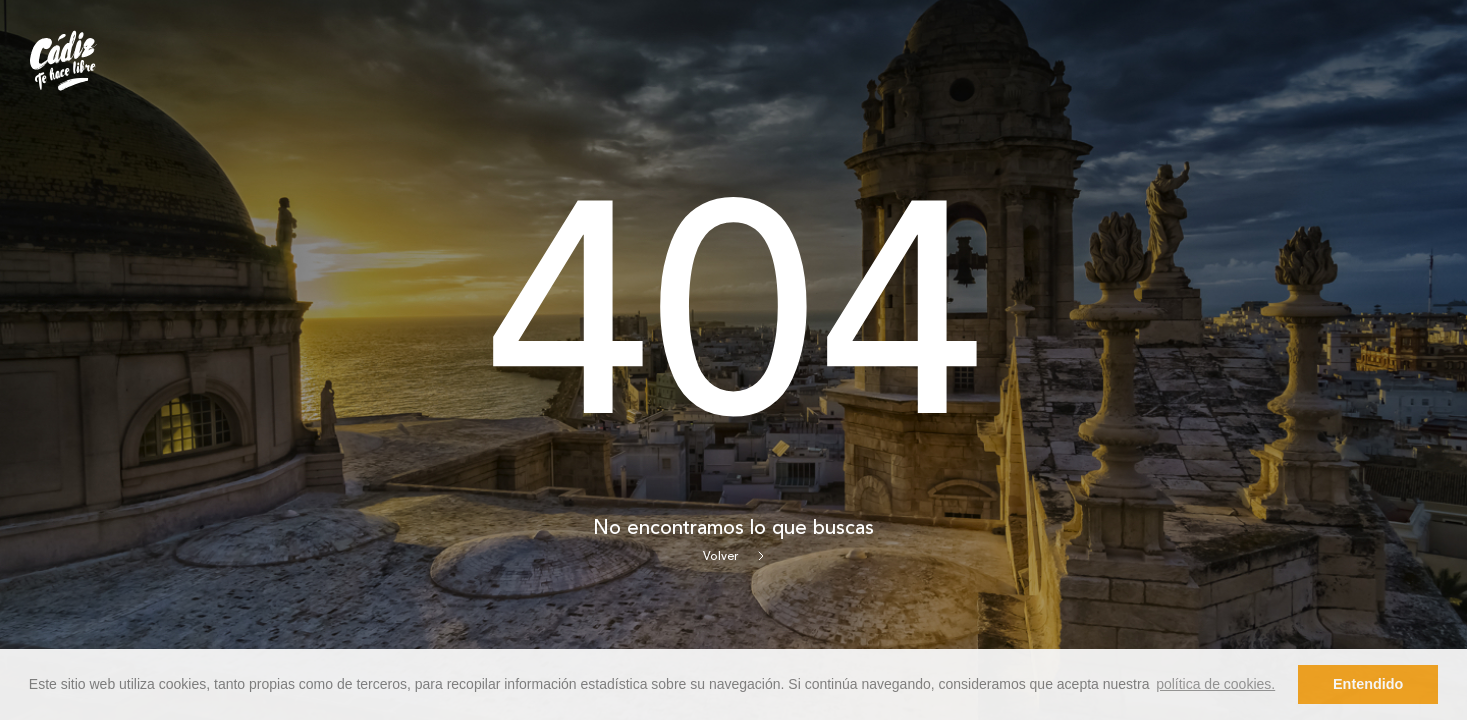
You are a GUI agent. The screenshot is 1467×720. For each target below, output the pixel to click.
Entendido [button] (1368, 684)
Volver (733, 557)
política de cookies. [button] (1215, 684)
